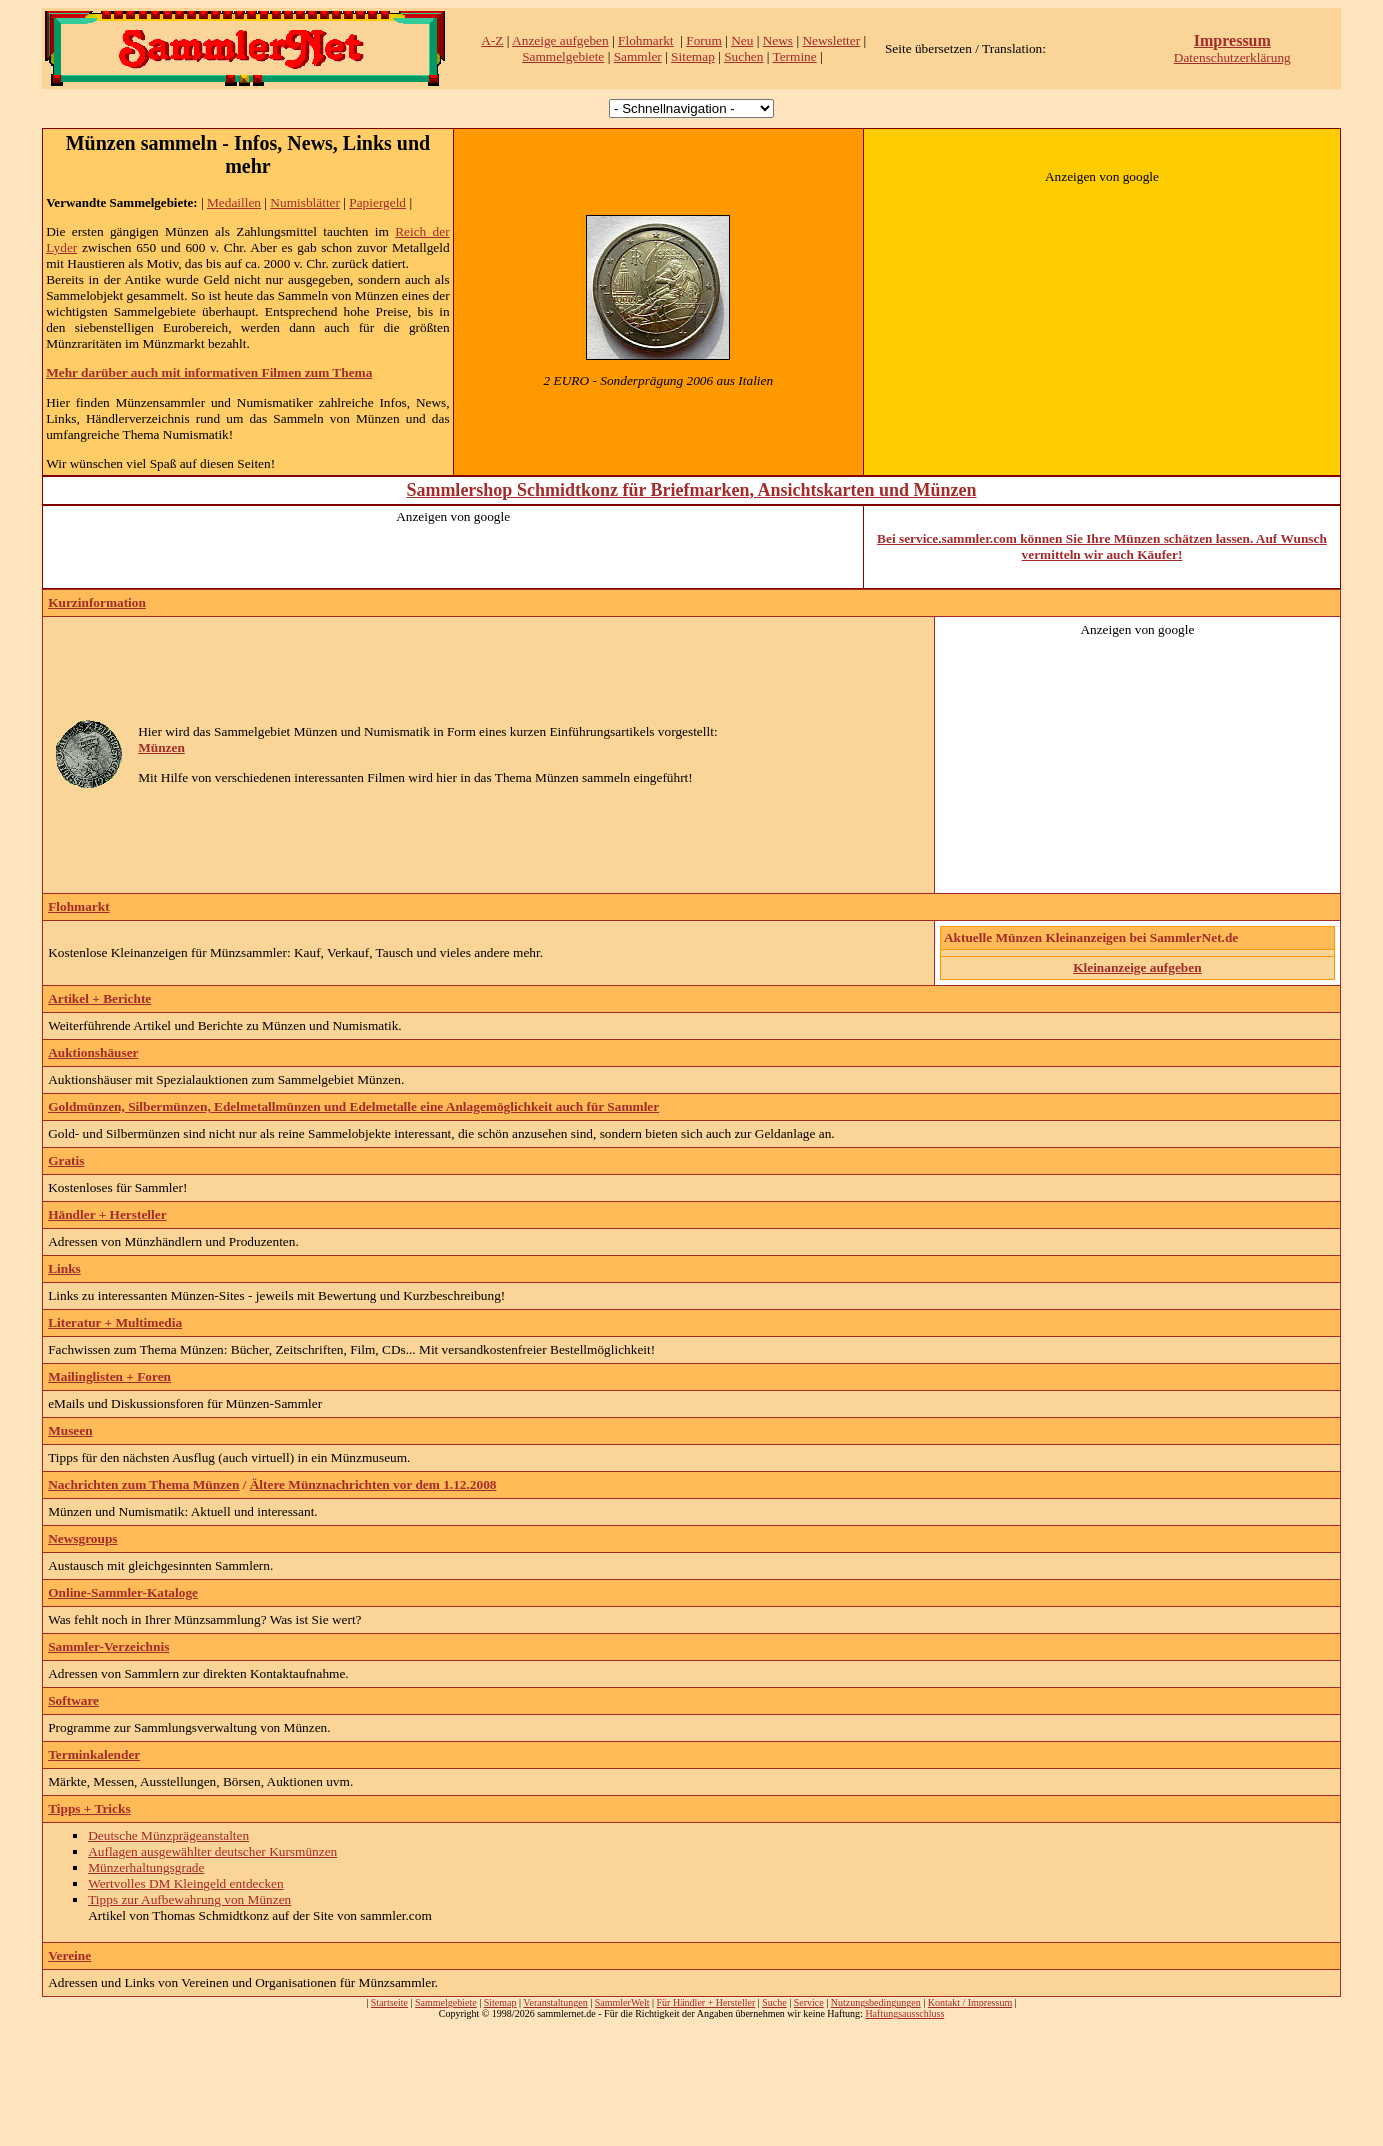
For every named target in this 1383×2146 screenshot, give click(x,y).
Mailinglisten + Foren (109, 1376)
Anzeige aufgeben (560, 40)
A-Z (492, 40)
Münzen (161, 747)
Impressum (1232, 40)
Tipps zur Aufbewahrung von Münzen (189, 1899)
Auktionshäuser (93, 1052)
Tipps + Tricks (89, 1808)
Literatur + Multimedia (115, 1322)
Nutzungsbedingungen (876, 2002)
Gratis (66, 1160)
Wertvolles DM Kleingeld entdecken (185, 1883)
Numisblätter (305, 202)
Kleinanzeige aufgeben (1137, 967)
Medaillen (234, 202)
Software (73, 1700)
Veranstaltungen (555, 2002)
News (778, 40)
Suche (774, 2002)
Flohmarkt (646, 40)
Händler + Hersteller (107, 1214)
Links (64, 1268)
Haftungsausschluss (904, 2013)
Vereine (69, 1955)
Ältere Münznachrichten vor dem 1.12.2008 (373, 1484)
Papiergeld (377, 202)
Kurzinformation (97, 602)
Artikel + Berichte (99, 998)
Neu (742, 40)
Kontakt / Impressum (970, 2002)
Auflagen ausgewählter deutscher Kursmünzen (212, 1851)
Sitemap (693, 56)
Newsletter (831, 40)
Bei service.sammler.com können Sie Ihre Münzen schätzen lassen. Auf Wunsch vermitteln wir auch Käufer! (1102, 546)
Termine (794, 56)
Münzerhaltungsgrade (146, 1867)
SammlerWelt (622, 2002)
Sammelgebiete (563, 56)
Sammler (638, 56)
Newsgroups (82, 1538)
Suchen (743, 56)
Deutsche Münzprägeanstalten (168, 1835)
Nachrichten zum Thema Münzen (143, 1484)
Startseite (389, 2002)
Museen (70, 1430)
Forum (704, 40)
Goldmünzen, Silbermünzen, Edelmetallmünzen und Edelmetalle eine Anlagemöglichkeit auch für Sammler (353, 1106)
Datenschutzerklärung (1232, 57)
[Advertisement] (1102, 310)
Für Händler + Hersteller (706, 2002)
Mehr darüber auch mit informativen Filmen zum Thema (209, 372)
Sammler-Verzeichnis (108, 1646)
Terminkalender (94, 1754)
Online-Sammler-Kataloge (123, 1592)
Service (809, 2002)
